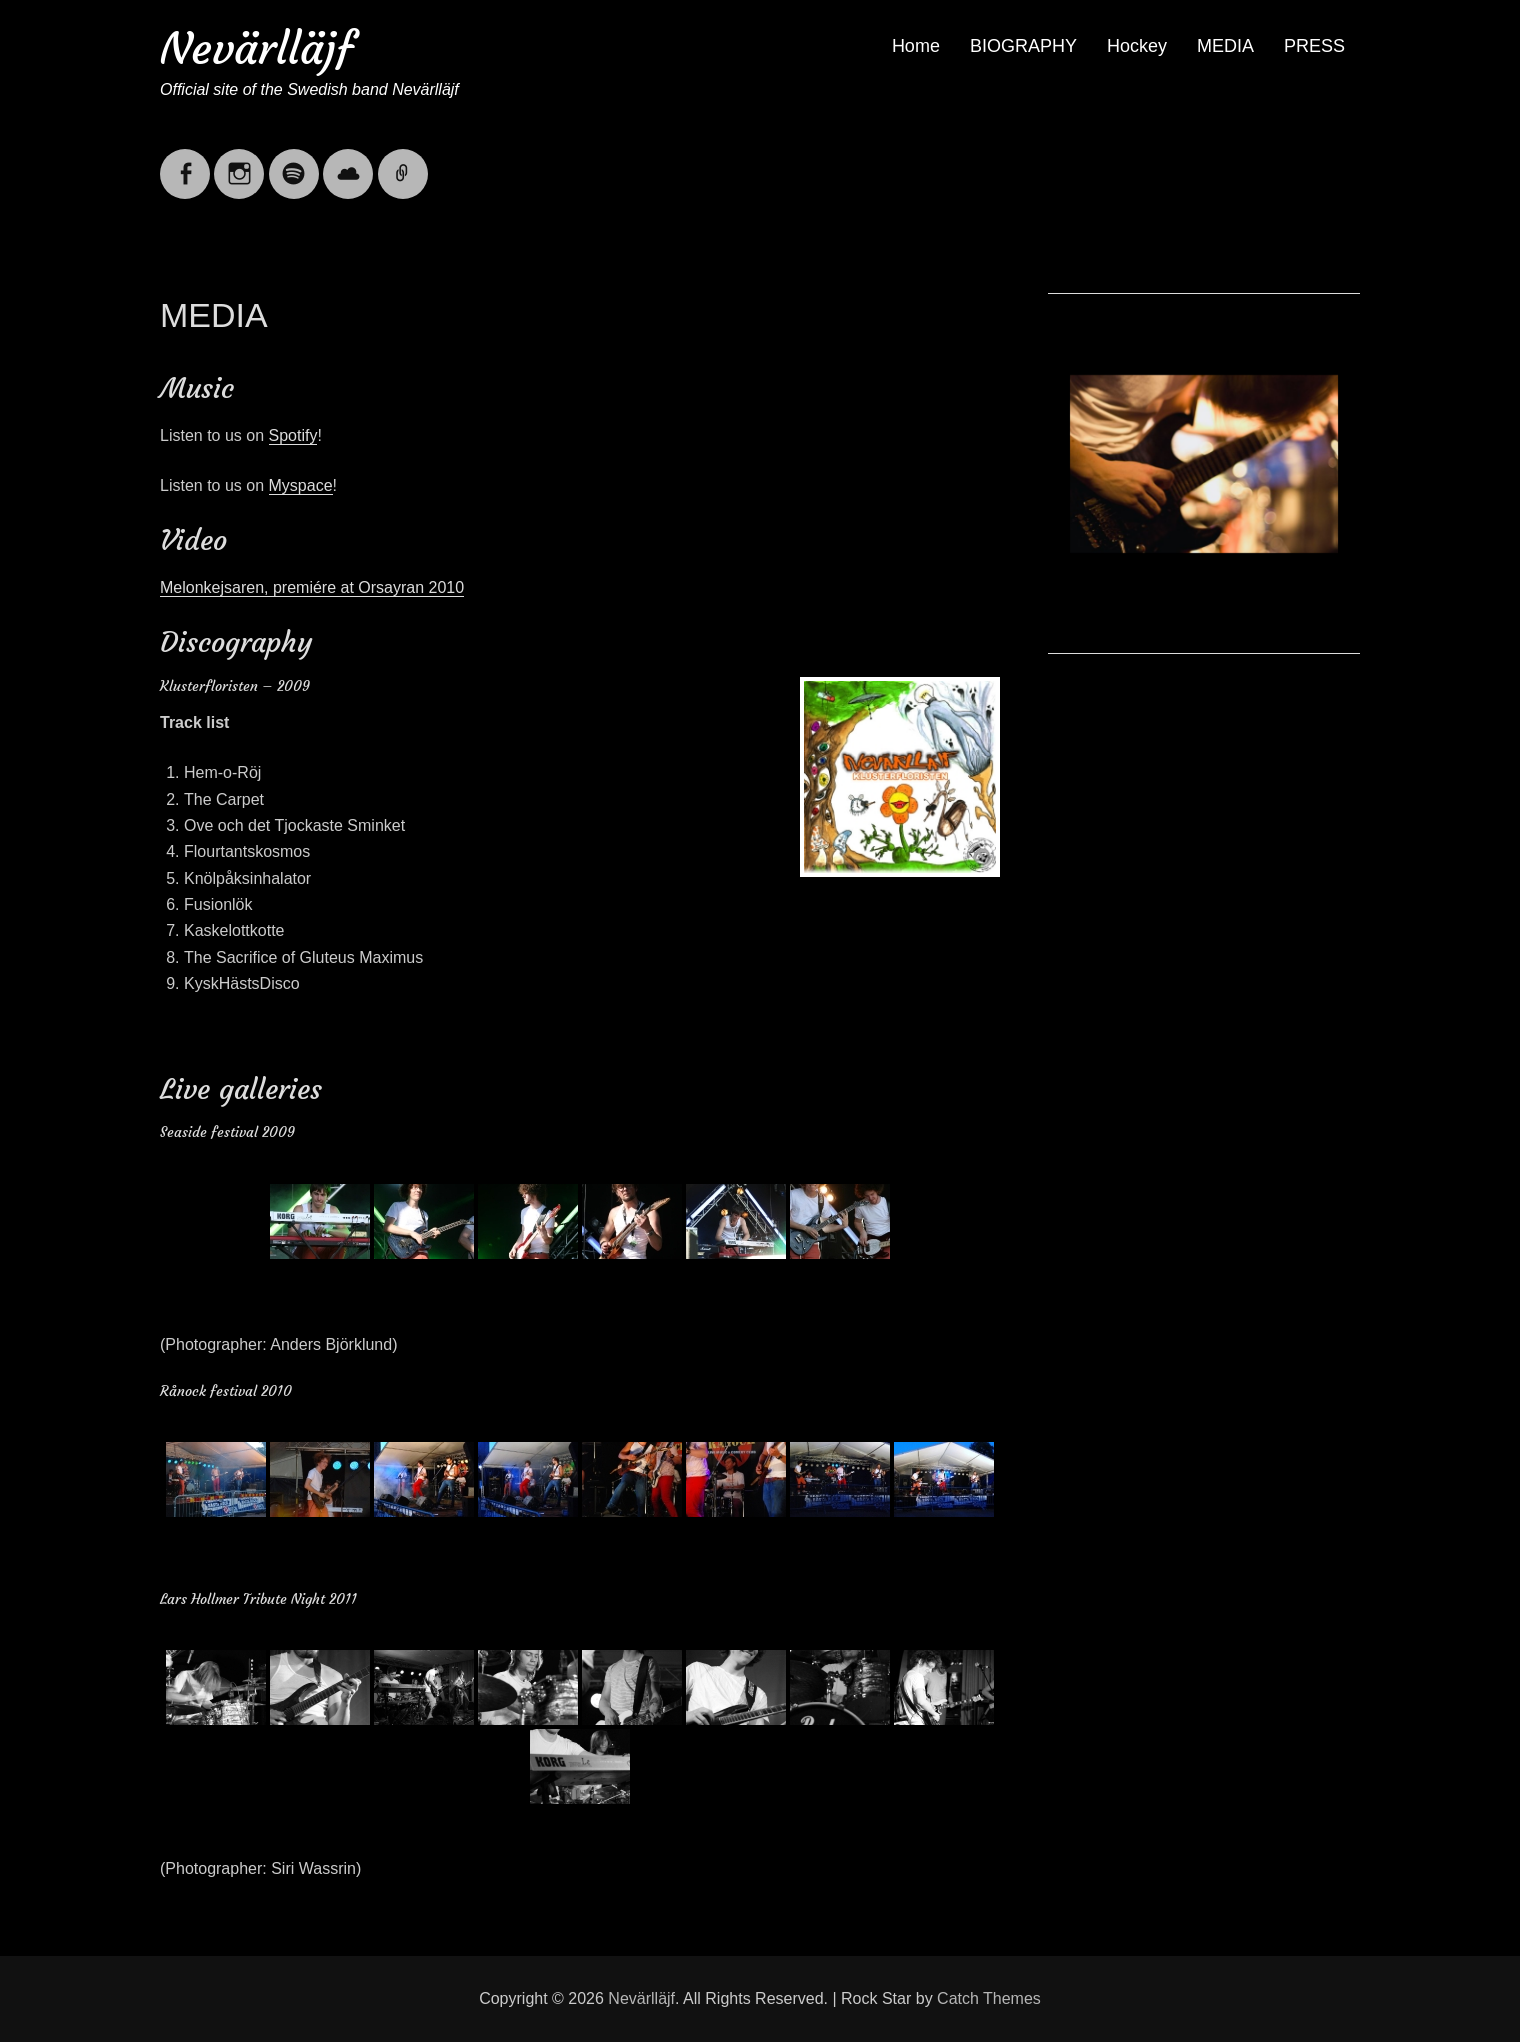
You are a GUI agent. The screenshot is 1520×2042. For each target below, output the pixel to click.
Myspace (301, 485)
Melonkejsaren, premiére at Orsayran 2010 (312, 587)
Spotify (293, 435)
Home (916, 46)
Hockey (1137, 46)
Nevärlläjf (256, 48)
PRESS (1314, 46)
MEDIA (1225, 46)
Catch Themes (989, 1998)
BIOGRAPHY (1023, 46)
